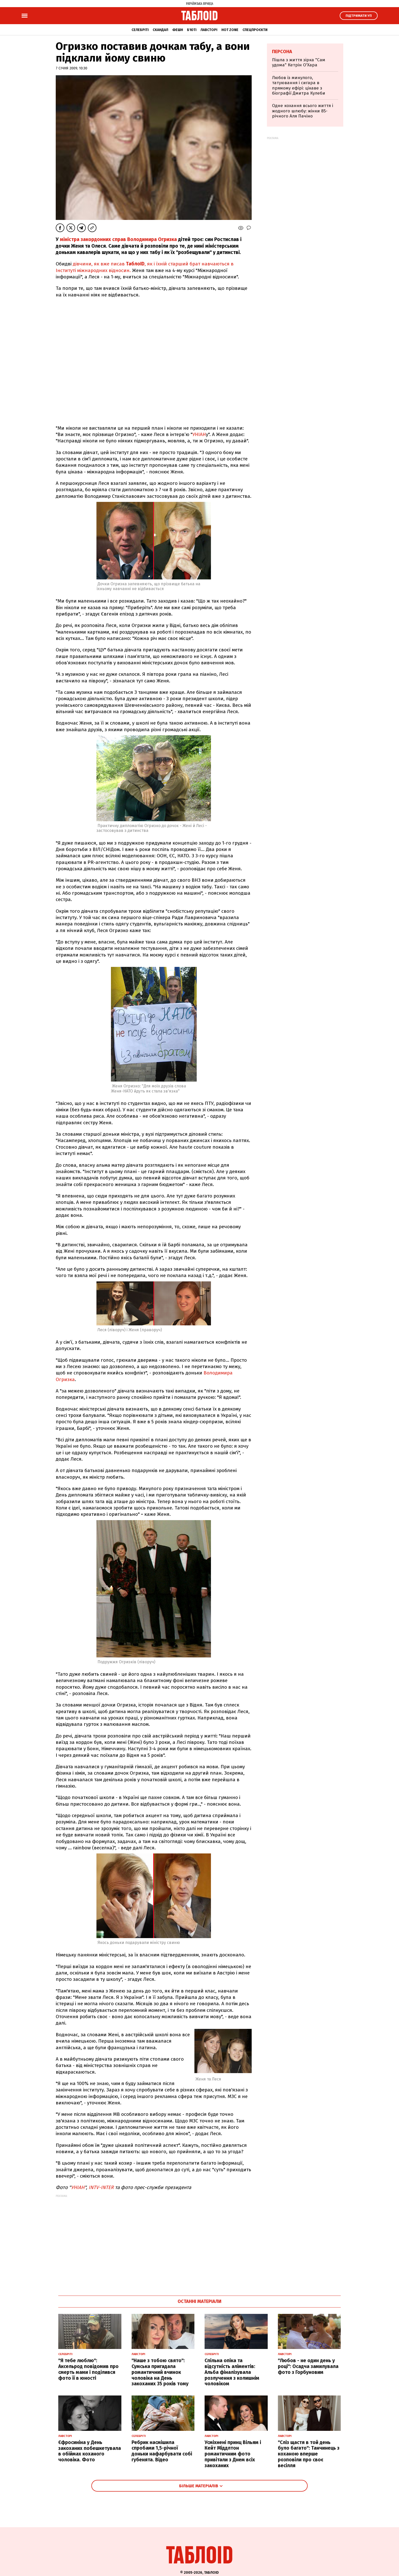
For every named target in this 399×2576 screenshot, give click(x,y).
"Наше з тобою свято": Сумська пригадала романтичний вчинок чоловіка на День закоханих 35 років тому (160, 2372)
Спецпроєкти (255, 30)
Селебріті (140, 30)
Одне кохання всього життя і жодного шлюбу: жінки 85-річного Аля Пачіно (302, 111)
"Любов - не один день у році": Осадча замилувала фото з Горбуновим (308, 2366)
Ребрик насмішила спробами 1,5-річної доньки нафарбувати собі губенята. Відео (162, 2451)
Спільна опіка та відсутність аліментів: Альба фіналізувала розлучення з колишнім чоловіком (232, 2372)
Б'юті (191, 30)
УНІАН (199, 434)
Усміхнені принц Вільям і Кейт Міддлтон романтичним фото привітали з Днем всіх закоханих (233, 2453)
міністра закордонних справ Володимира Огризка (118, 239)
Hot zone (229, 30)
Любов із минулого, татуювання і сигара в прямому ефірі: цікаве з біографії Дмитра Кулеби (298, 85)
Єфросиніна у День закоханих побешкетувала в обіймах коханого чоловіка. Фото (89, 2451)
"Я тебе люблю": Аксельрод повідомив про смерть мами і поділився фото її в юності (88, 2369)
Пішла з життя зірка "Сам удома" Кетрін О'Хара (298, 62)
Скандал (160, 30)
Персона (282, 51)
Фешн (177, 30)
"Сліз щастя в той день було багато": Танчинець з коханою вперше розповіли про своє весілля (308, 2453)
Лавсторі (209, 30)
